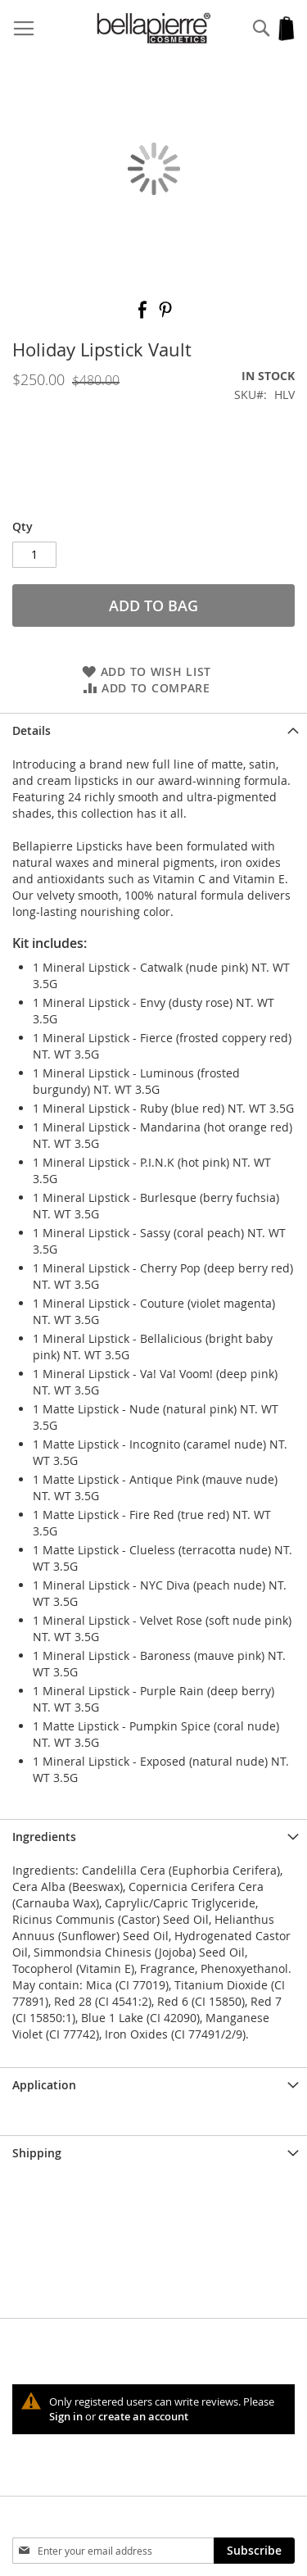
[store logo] (154, 28)
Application (44, 2085)
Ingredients (44, 1836)
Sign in (66, 2416)
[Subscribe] (254, 2550)
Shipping (36, 2153)
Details (31, 730)
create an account (143, 2416)
